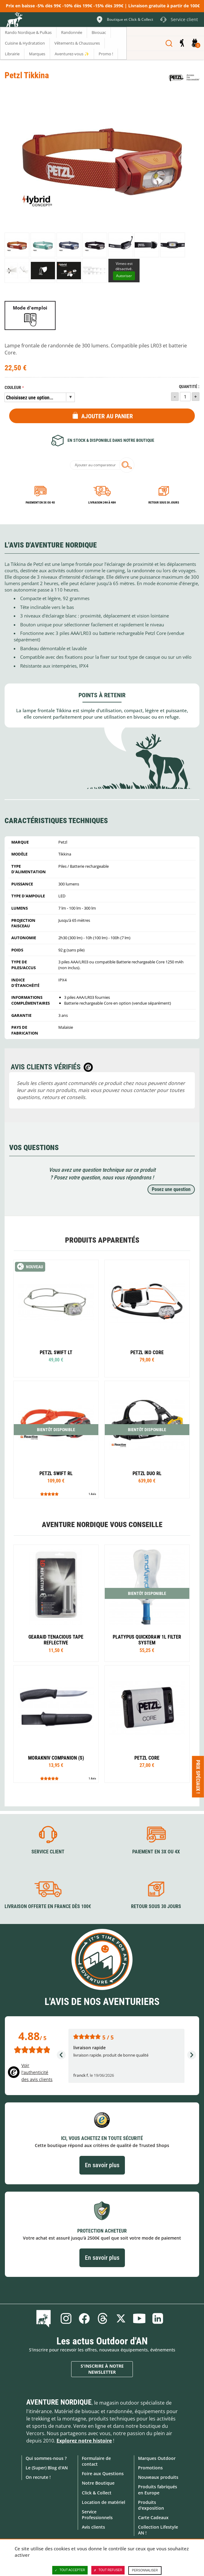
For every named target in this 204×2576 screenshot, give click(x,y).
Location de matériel (103, 2502)
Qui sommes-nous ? (46, 2458)
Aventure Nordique (59, 2402)
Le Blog (44, 2318)
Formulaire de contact (96, 2461)
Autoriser (124, 275)
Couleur (13, 387)
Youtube (139, 2318)
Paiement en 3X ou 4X (40, 502)
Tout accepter (70, 2570)
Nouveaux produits (158, 2477)
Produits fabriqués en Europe (157, 2489)
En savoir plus (102, 2165)
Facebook (84, 2318)
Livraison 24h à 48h (102, 502)
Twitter (121, 2318)
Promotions (150, 2468)
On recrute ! (38, 2477)
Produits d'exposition (151, 2505)
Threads (103, 2318)
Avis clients (93, 2527)
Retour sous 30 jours (163, 502)
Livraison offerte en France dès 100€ (48, 1906)
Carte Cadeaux (153, 2517)
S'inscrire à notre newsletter (102, 2369)
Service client (47, 1852)
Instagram (66, 2318)
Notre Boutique (98, 2483)
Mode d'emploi (30, 308)
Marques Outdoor (157, 2458)
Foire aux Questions (103, 2473)
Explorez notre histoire (84, 2440)
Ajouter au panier (107, 416)
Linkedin (157, 2318)
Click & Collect (96, 2493)
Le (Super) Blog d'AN (47, 2468)
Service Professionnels (97, 2514)
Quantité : (189, 386)
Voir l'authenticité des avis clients (37, 2072)
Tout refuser (108, 2570)
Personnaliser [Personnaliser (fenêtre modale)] (145, 2570)
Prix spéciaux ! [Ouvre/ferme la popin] (198, 1776)
